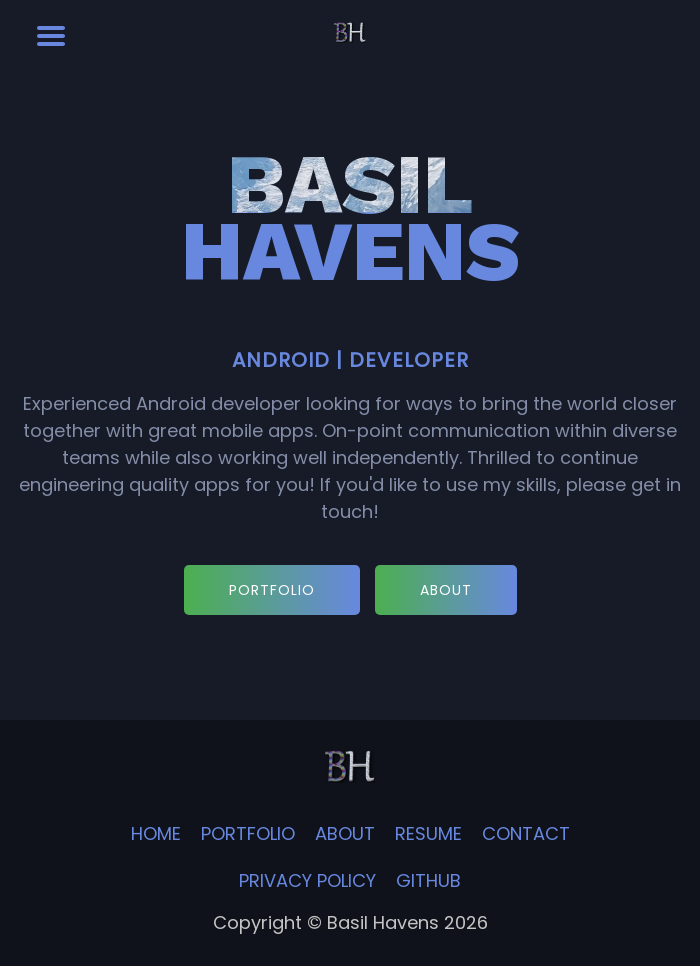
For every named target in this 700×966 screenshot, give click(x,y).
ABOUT (446, 590)
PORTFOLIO (272, 590)
